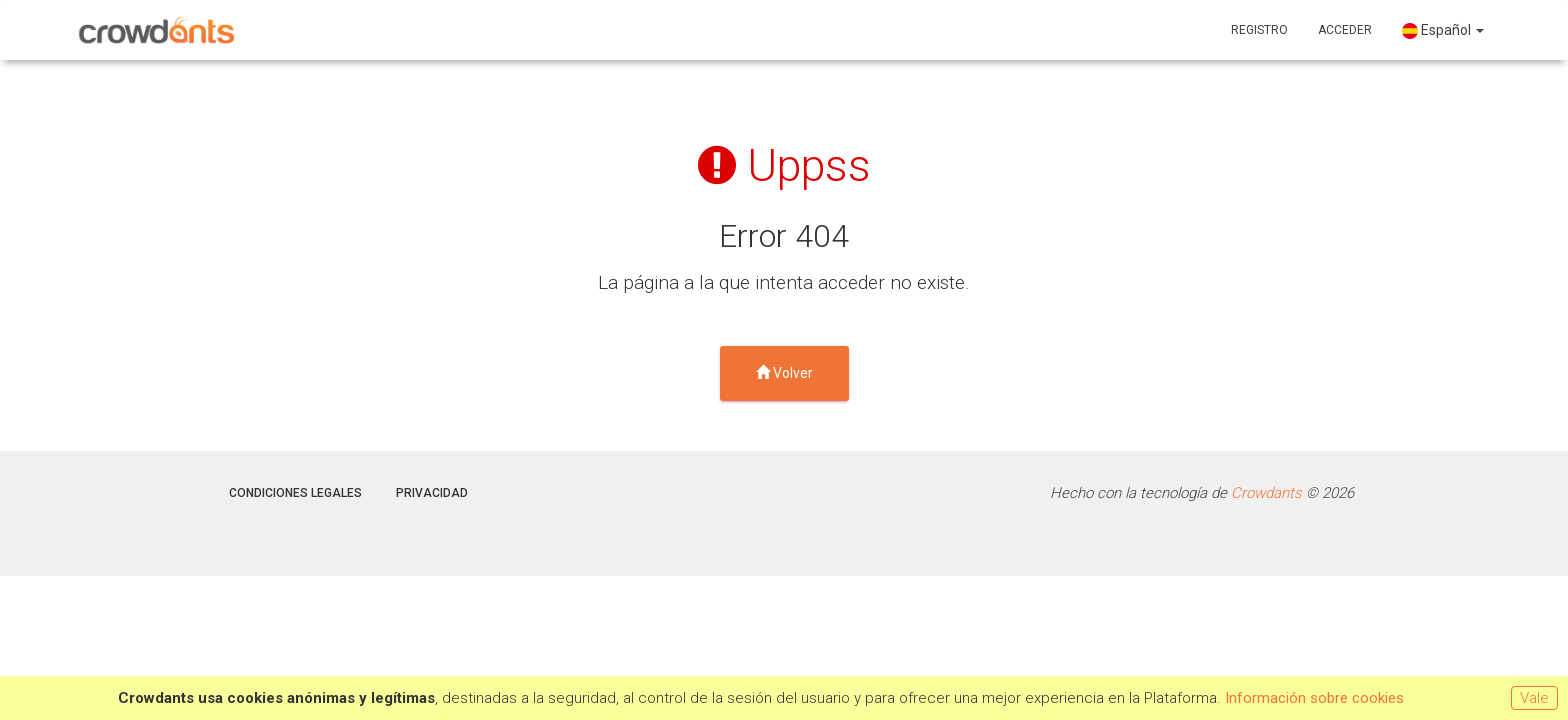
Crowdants (1266, 493)
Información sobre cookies (1314, 698)
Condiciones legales (295, 493)
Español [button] (1443, 30)
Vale (1534, 698)
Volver (784, 373)
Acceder (1345, 30)
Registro (1259, 30)
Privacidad (432, 493)
